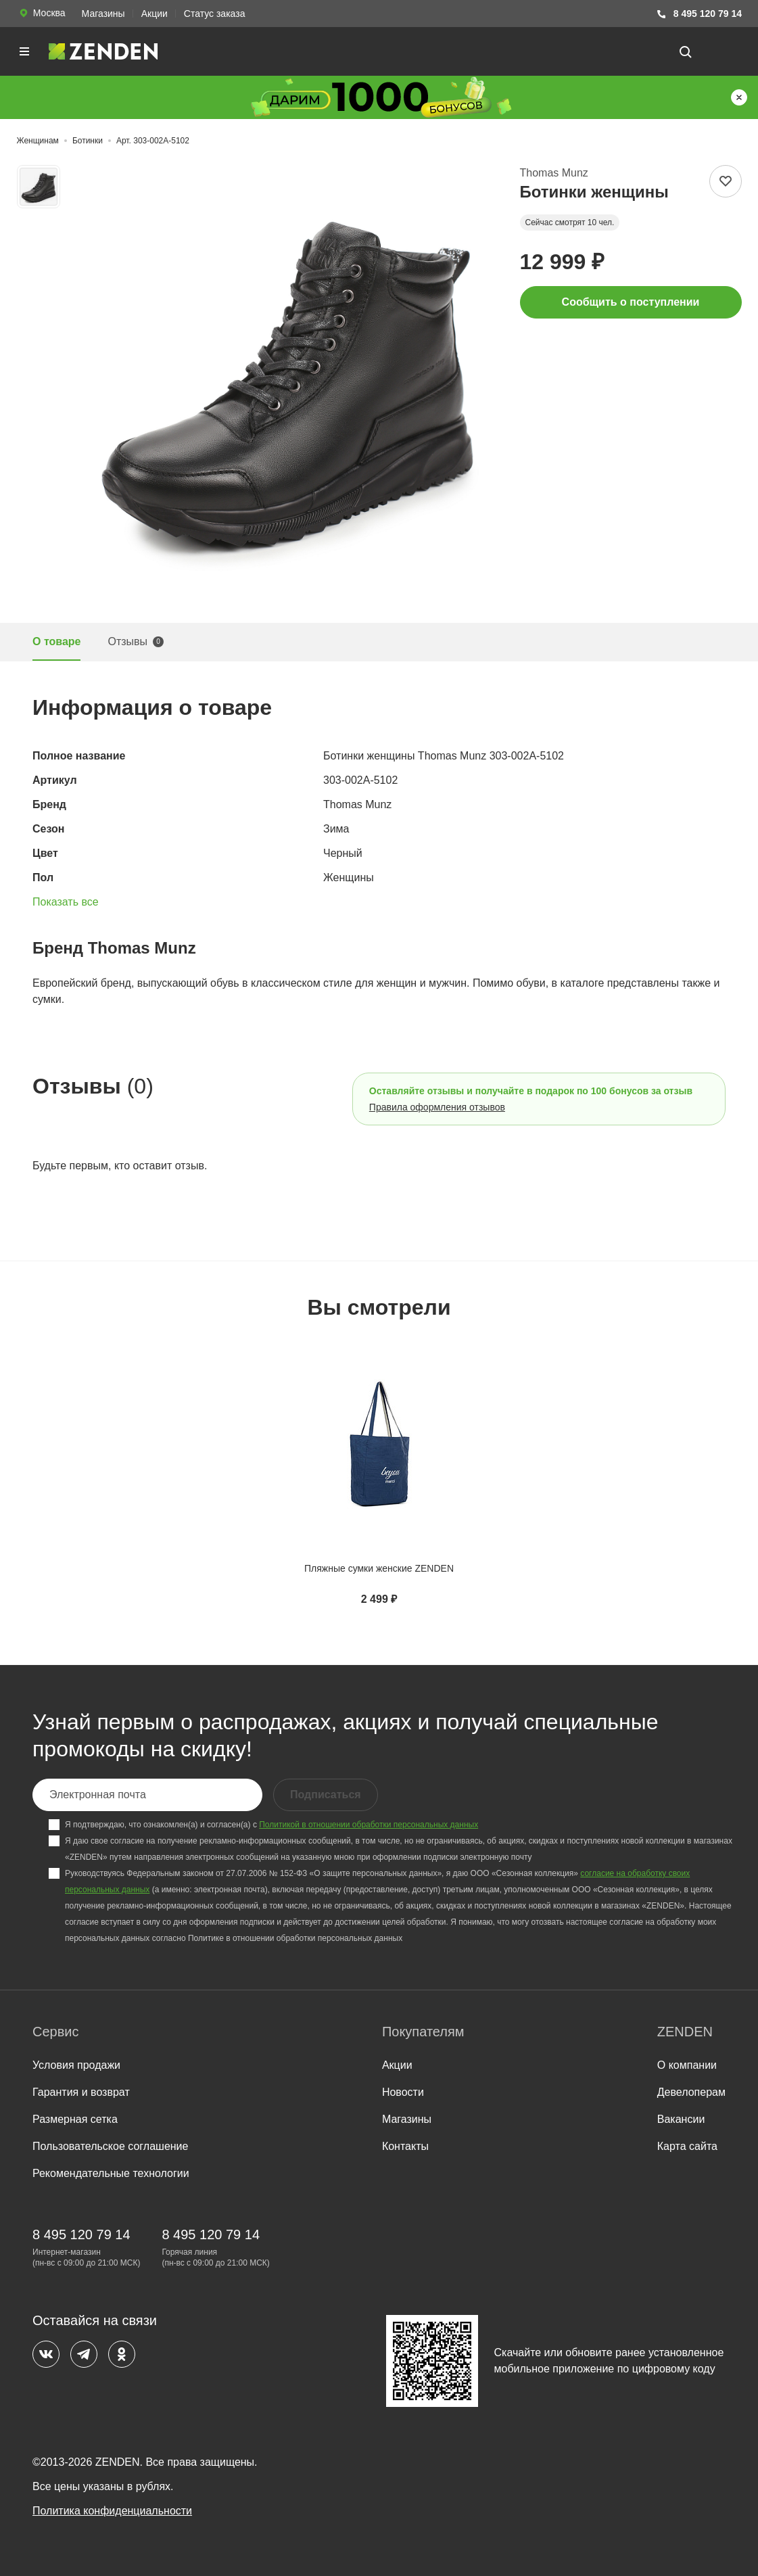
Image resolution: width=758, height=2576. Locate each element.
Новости (403, 2092)
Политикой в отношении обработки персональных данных (368, 1824)
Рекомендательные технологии (110, 2173)
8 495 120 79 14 (699, 14)
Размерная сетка (75, 2119)
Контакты (405, 2146)
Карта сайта (687, 2146)
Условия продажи (76, 2065)
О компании (687, 2065)
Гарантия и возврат (81, 2092)
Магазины (103, 13)
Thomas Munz (554, 173)
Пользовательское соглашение (110, 2146)
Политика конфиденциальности (112, 2510)
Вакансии (681, 2119)
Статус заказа (214, 13)
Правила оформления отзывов (437, 1107)
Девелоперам (691, 2092)
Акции (154, 13)
